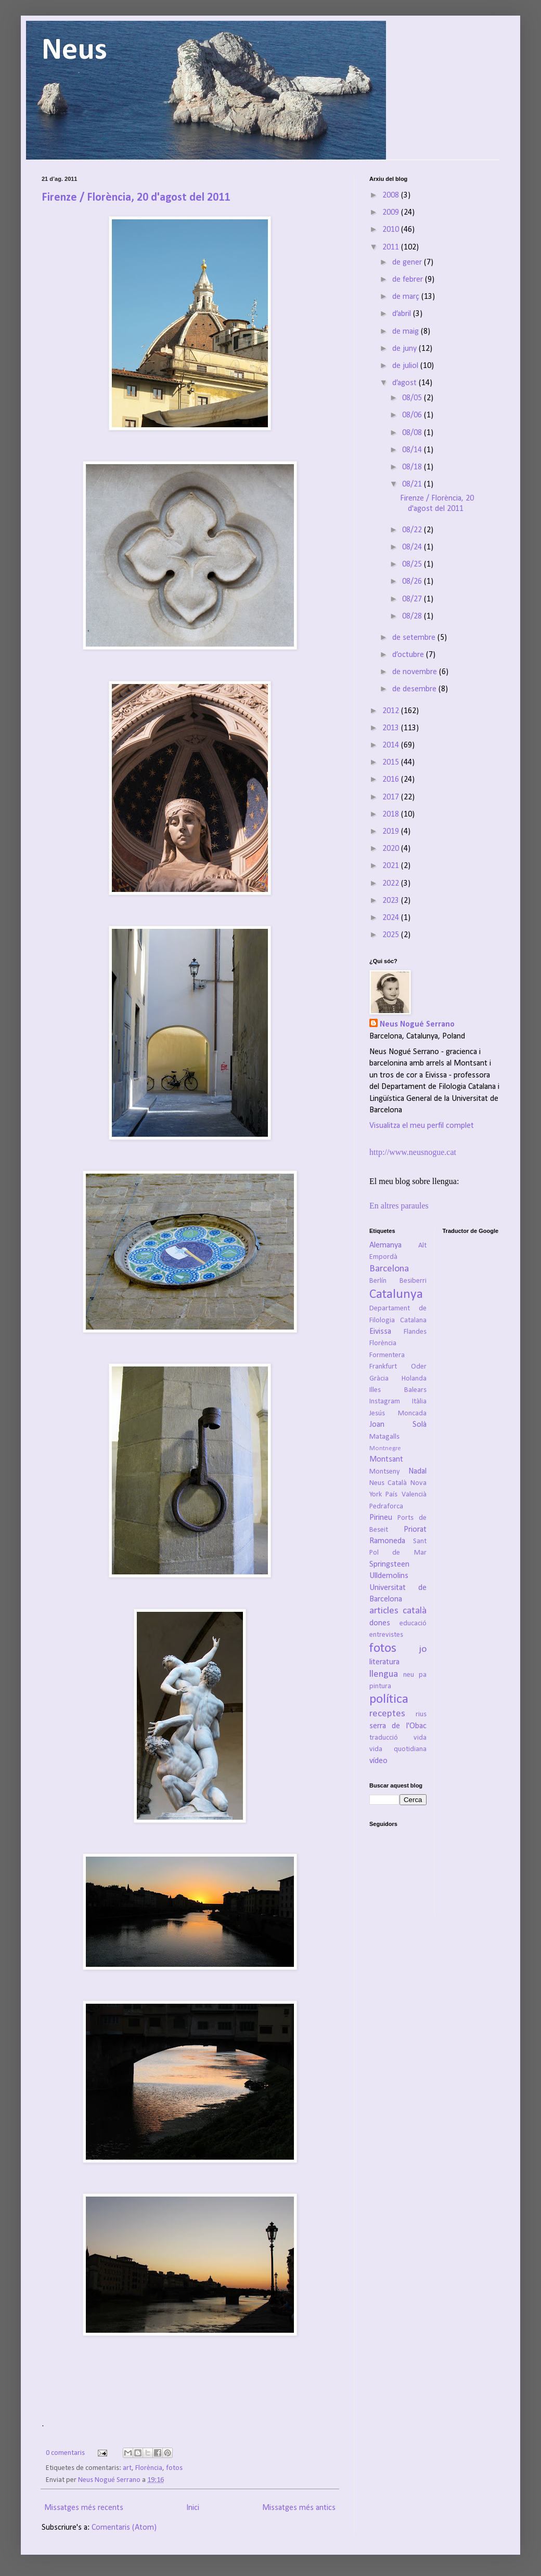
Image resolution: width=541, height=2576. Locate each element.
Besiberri (413, 1281)
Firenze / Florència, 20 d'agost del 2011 (136, 198)
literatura (384, 1662)
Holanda (414, 1379)
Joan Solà (398, 1425)
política (388, 1699)
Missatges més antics (299, 2508)
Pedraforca (386, 1506)
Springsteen (389, 1564)
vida (420, 1738)
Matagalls (384, 1437)
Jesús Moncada (398, 1413)
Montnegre (385, 1448)
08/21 (413, 484)
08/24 (413, 547)
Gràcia (379, 1379)
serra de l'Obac (398, 1726)
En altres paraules (399, 1205)
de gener (408, 262)
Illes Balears (398, 1390)
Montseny (384, 1472)
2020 (391, 849)
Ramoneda (387, 1541)
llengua (383, 1674)
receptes (387, 1714)
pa (423, 1675)
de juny (405, 349)
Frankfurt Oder (398, 1367)
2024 (391, 918)
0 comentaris (65, 2453)
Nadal (417, 1471)
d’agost (405, 383)
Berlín (378, 1281)
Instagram (384, 1401)
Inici (192, 2508)
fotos (174, 2468)
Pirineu (380, 1518)
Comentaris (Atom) (124, 2528)
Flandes (415, 1332)
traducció (383, 1738)
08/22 (413, 530)
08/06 (413, 415)
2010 (391, 230)
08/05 (413, 398)
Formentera (387, 1355)
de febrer (408, 279)
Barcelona (389, 1269)
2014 (391, 745)
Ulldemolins (388, 1576)
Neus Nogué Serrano (110, 2480)
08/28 (413, 616)
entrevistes (386, 1635)
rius (421, 1714)
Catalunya (396, 1294)
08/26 (413, 581)
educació (413, 1623)
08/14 (413, 450)
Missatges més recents (83, 2508)
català (415, 1611)
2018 (391, 814)
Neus (74, 51)
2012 (391, 711)
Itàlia (419, 1401)
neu (408, 1675)
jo (423, 1649)
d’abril (402, 314)
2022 (391, 883)
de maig (406, 331)
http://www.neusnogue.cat (412, 1152)
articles (383, 1611)
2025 (391, 935)
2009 (391, 212)
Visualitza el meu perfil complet (421, 1126)
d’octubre (409, 655)
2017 (391, 797)
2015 (391, 762)
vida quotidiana (398, 1749)
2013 (391, 728)
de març (406, 297)
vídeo (378, 1761)
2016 (391, 780)
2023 (391, 901)
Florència (148, 2468)
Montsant (386, 1459)
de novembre (415, 672)
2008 (391, 195)
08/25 (413, 564)
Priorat (415, 1530)
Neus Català (388, 1483)
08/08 (413, 433)
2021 (391, 866)
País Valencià (405, 1495)
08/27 (413, 599)
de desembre (415, 689)
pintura (380, 1686)
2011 (391, 247)
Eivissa (380, 1332)
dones (379, 1623)
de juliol (406, 366)
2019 (391, 831)
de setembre (414, 638)
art (127, 2468)
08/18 (413, 467)
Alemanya (385, 1245)
